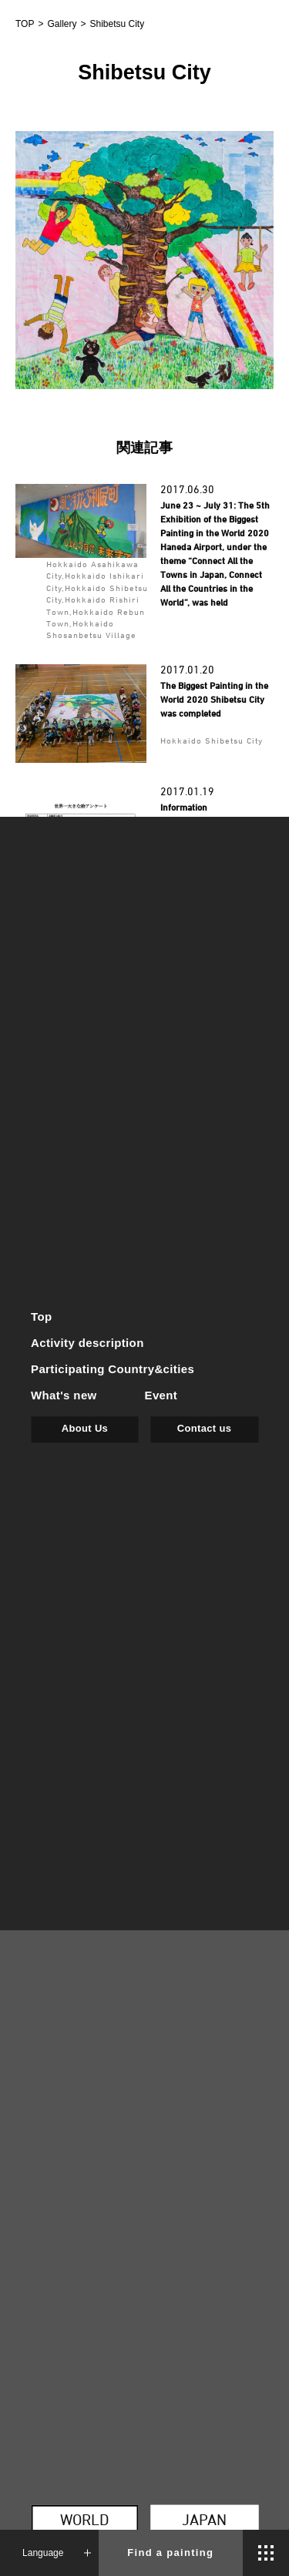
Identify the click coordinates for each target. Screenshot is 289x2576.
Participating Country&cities (112, 1368)
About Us (85, 1428)
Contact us (204, 1428)
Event (161, 1395)
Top (41, 1316)
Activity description (87, 1342)
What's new (64, 1395)
